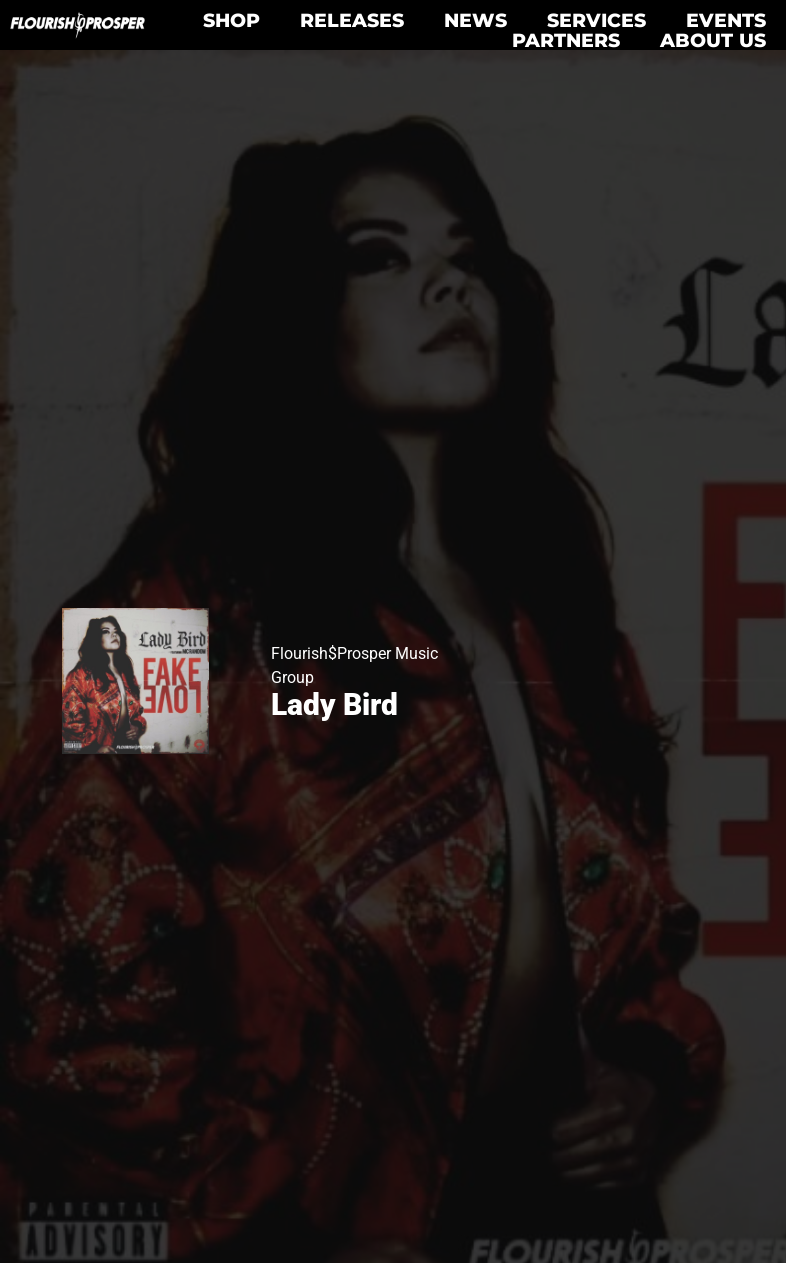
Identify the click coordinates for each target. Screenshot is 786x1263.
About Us (713, 40)
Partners (566, 40)
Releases (352, 20)
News (475, 20)
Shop (231, 20)
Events (726, 20)
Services (596, 20)
